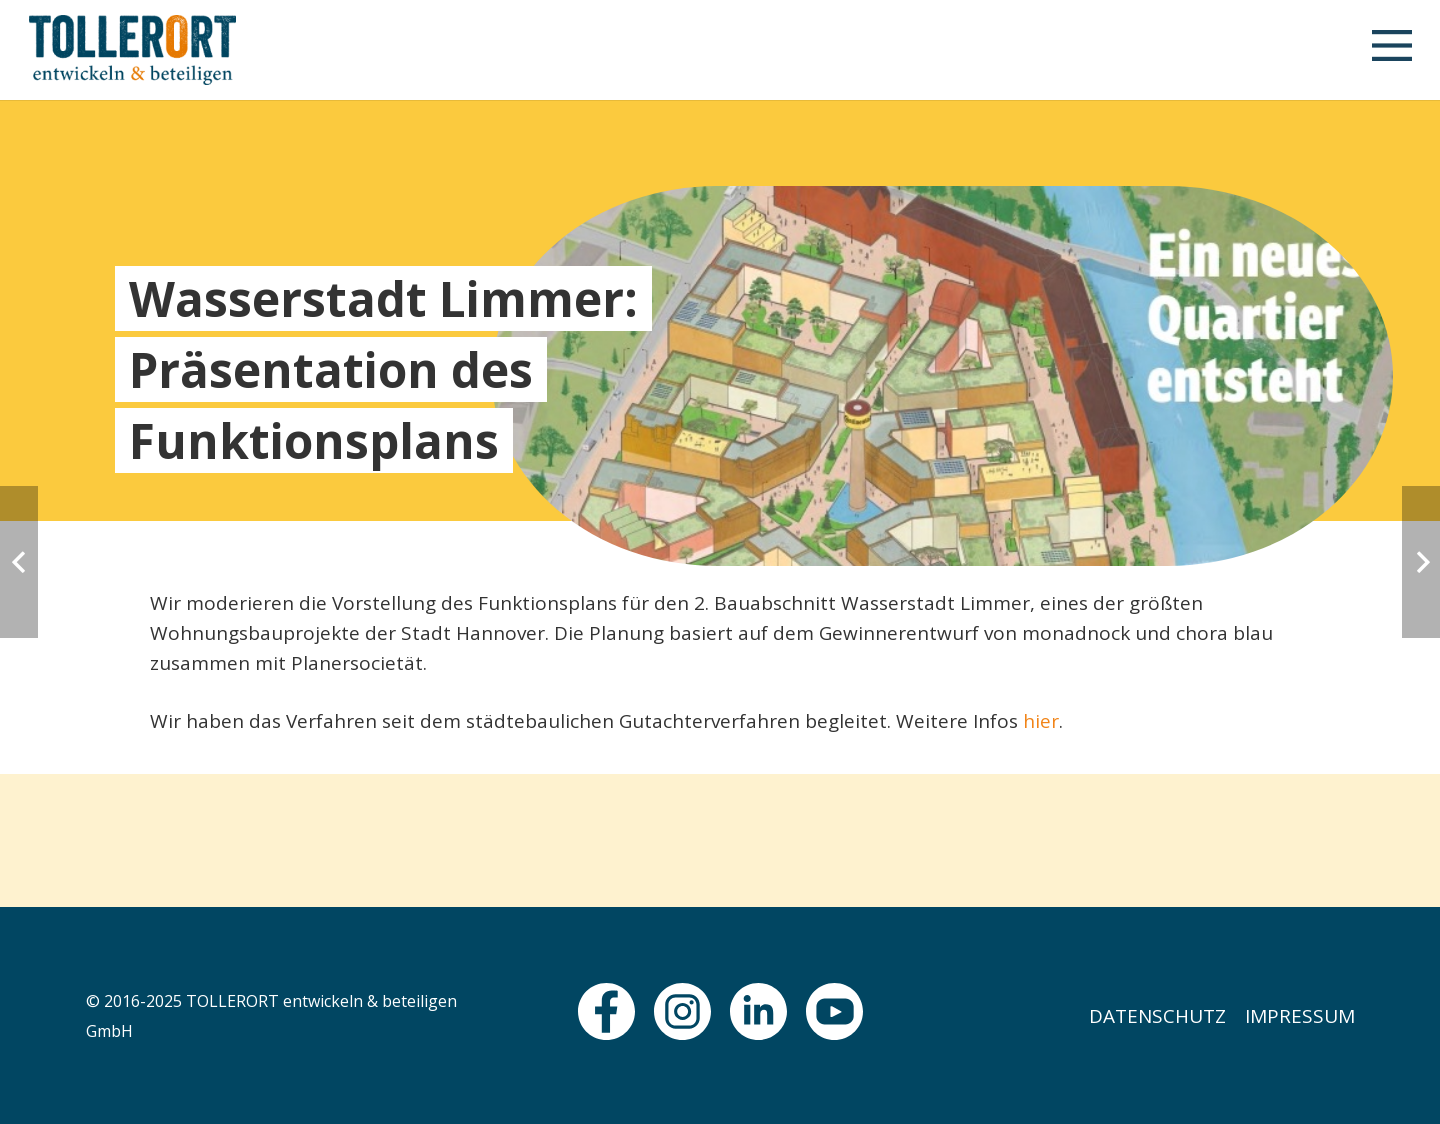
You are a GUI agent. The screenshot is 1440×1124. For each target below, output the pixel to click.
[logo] (133, 50)
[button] (1391, 50)
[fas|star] (606, 1011)
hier (1041, 721)
